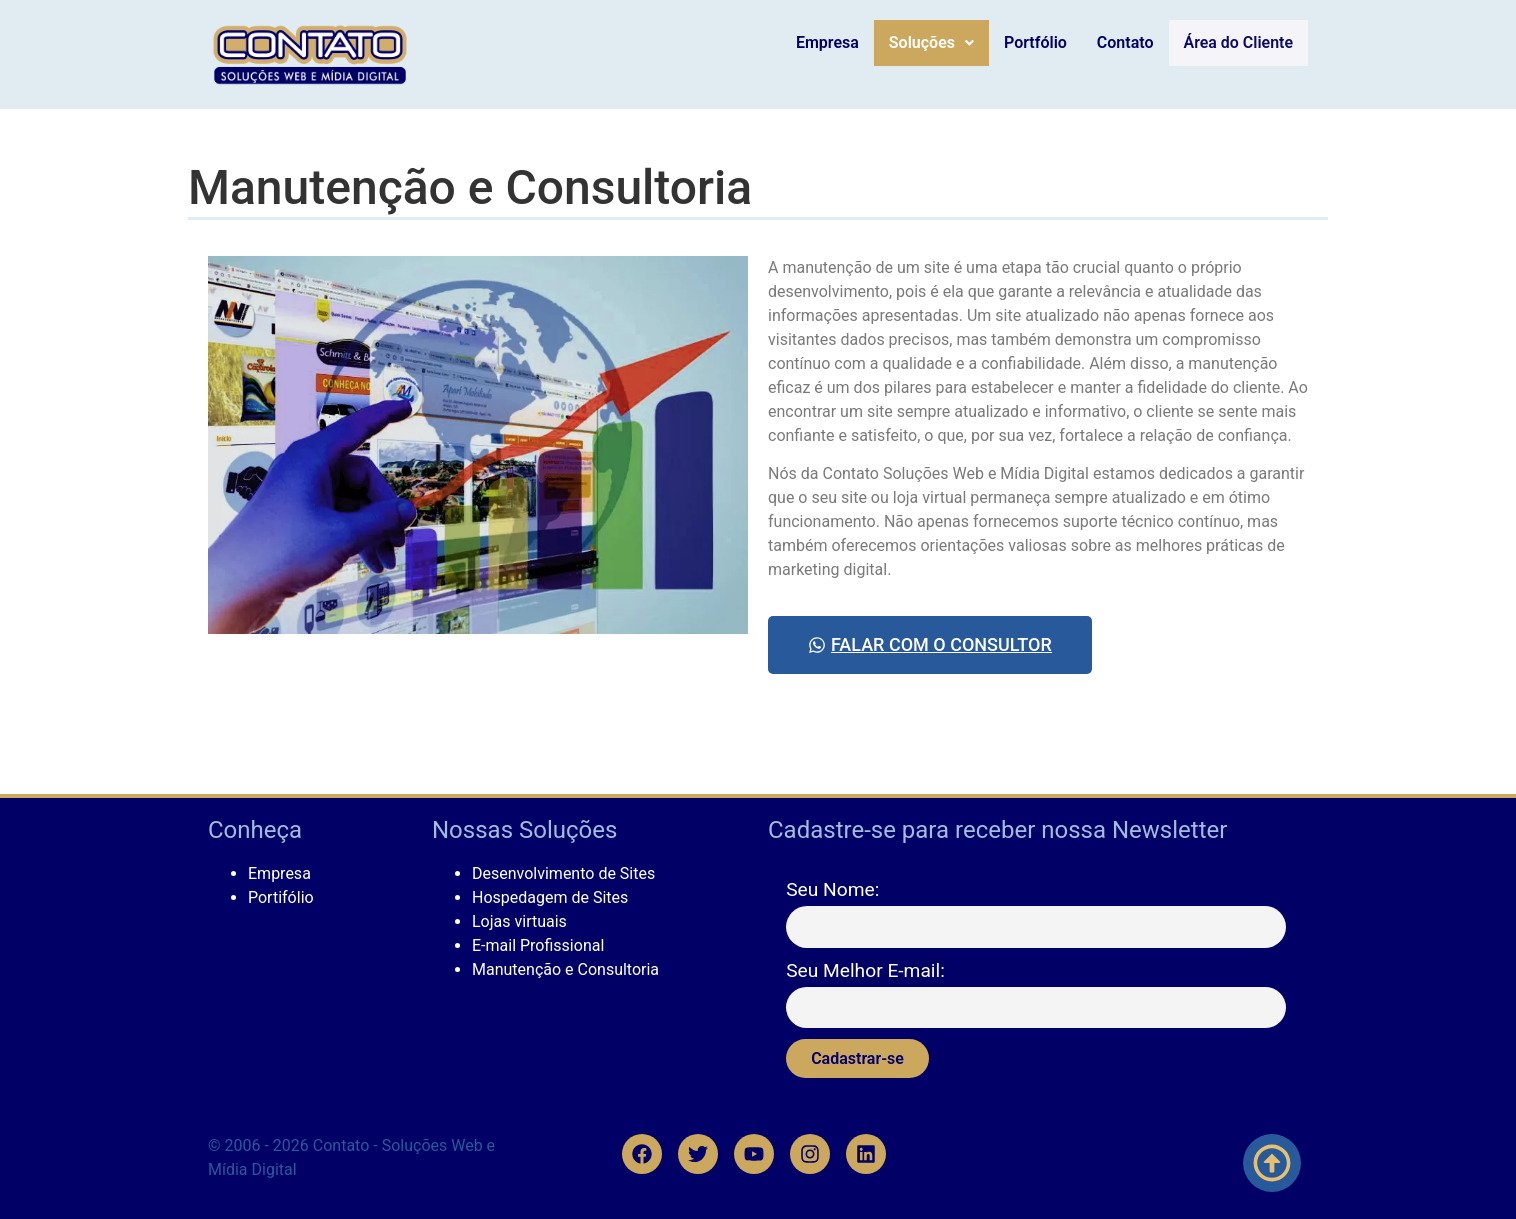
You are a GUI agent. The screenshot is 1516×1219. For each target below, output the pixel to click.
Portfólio (1042, 42)
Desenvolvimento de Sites (563, 873)
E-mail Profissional (538, 945)
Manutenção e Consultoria (565, 969)
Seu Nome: (832, 889)
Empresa (833, 42)
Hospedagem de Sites (550, 897)
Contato (1131, 42)
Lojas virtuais (519, 921)
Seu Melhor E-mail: (865, 970)
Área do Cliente (1241, 43)
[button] (937, 43)
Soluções (937, 42)
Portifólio (281, 897)
